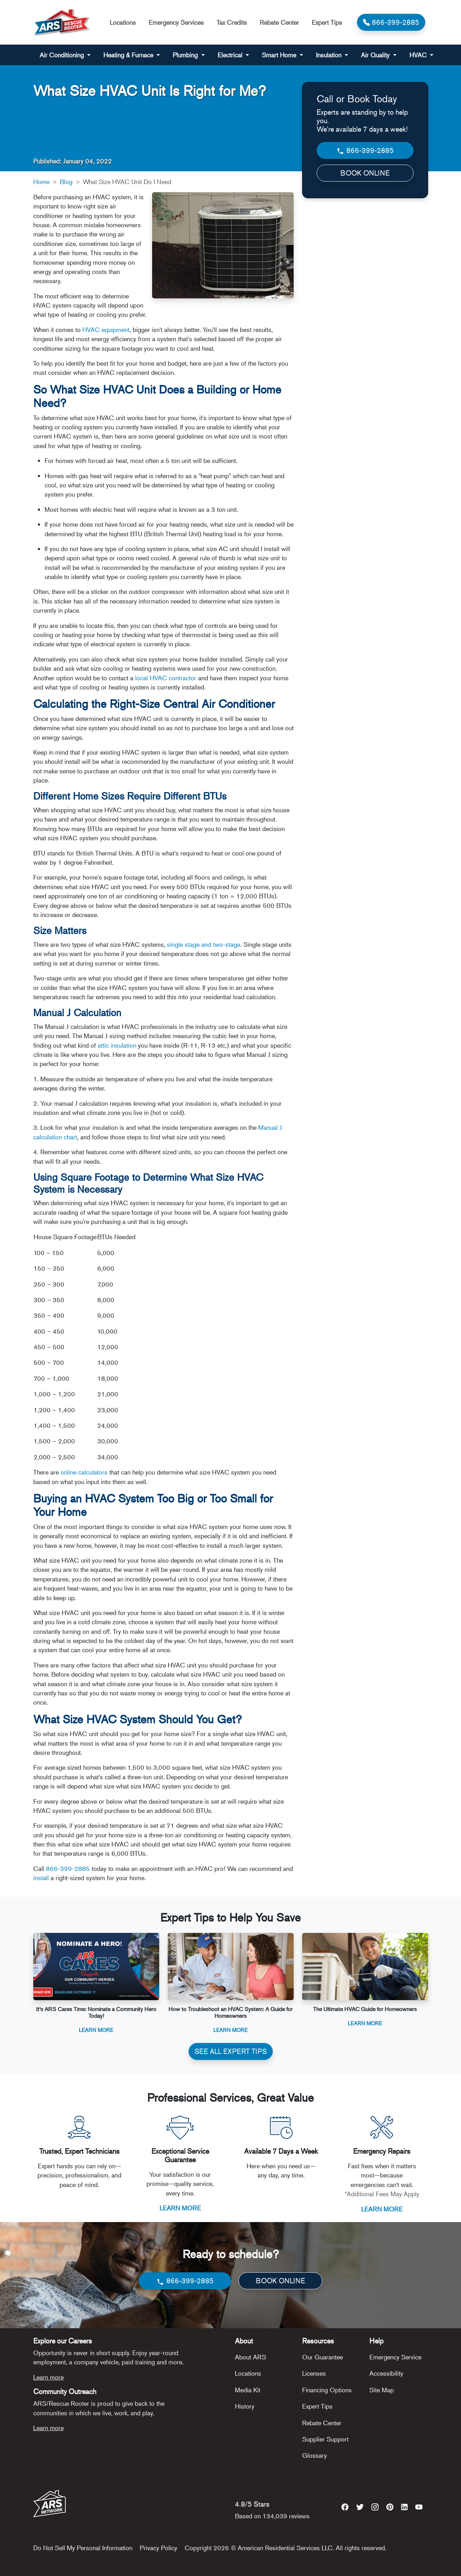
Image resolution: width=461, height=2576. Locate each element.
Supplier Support (325, 2439)
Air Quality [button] (376, 55)
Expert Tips (327, 22)
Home (41, 181)
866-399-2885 (68, 1868)
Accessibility (386, 2373)
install (41, 1878)
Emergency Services (176, 22)
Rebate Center (279, 22)
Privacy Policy (158, 2548)
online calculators (84, 1472)
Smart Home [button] (280, 55)
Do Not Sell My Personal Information (82, 2548)
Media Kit (247, 2390)
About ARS (250, 2357)
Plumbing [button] (186, 55)
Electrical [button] (231, 55)
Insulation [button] (329, 55)
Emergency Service (395, 2357)
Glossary (314, 2455)
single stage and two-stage (203, 944)
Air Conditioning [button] (63, 55)
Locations (123, 22)
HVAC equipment (105, 329)
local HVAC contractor (165, 678)
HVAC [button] (418, 55)
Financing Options (327, 2390)
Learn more (48, 2377)
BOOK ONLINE (365, 172)
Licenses (314, 2373)
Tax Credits (232, 22)
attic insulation (117, 1045)
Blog (66, 181)
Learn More (96, 2029)
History (244, 2406)
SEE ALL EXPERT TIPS (231, 2051)
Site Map (381, 2390)
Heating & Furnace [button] (129, 55)
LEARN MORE (180, 2208)
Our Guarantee (322, 2357)
